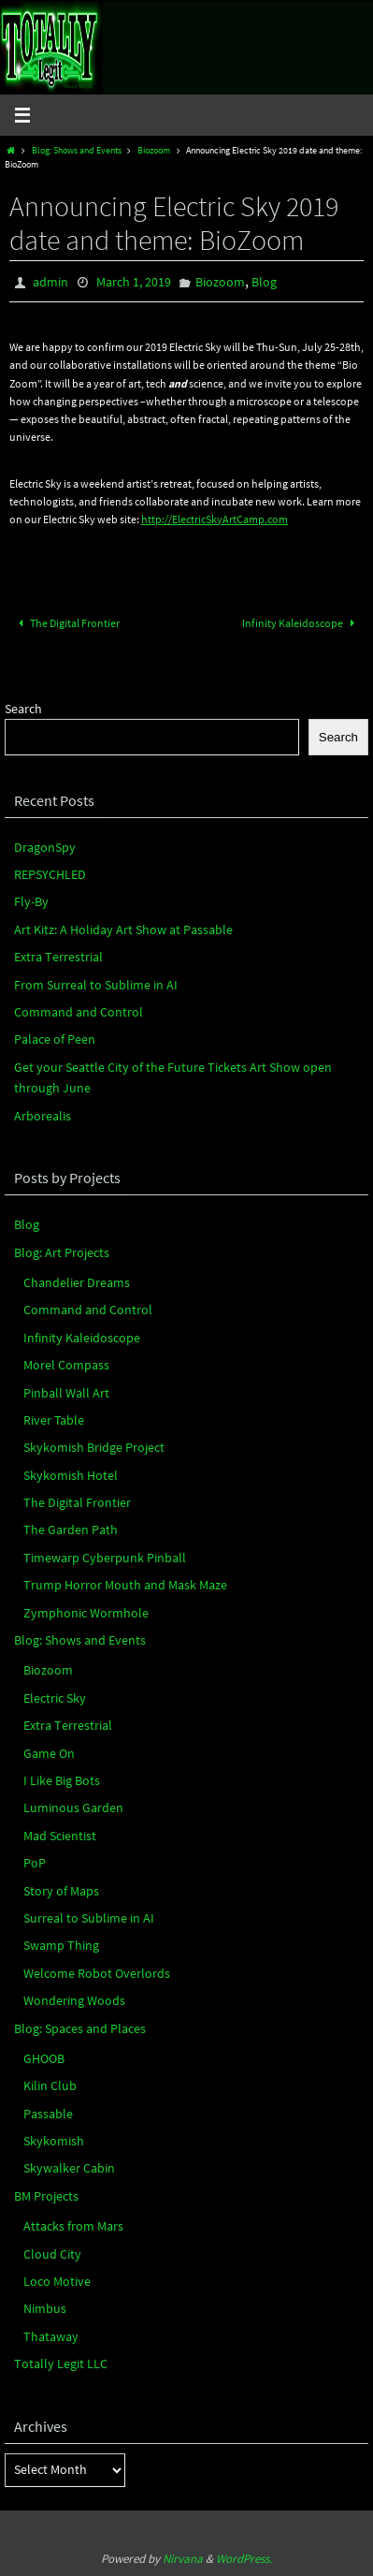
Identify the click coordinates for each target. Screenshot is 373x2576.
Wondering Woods (74, 2000)
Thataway (51, 2336)
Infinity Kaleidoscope (301, 623)
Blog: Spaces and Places (80, 2028)
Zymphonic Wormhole (86, 1612)
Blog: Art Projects (61, 1252)
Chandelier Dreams (76, 1282)
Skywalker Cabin (69, 2167)
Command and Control (78, 1011)
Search (23, 708)
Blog (264, 281)
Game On (49, 1753)
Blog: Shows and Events (77, 150)
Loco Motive (57, 2281)
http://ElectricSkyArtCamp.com (214, 519)
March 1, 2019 (133, 281)
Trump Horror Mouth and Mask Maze (125, 1584)
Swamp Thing (61, 1945)
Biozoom (153, 150)
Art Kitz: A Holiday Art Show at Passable (123, 929)
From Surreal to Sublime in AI (96, 984)
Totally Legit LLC (61, 2363)
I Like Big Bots (61, 1780)
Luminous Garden (73, 1807)
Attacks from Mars (73, 2225)
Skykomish (53, 2140)
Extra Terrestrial (58, 956)
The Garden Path (70, 1529)
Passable (48, 2113)
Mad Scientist (59, 1835)
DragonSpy (45, 847)
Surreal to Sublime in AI (88, 1918)
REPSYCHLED (50, 874)
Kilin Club (50, 2085)
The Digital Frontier (67, 623)
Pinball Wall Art (66, 1392)
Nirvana (183, 2559)
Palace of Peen (54, 1039)
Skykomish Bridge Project (94, 1447)
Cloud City (52, 2254)
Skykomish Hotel (70, 1475)
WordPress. (244, 2559)
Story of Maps (61, 1890)
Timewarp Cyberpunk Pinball (104, 1557)
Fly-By (31, 901)
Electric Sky (54, 1698)
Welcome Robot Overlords (96, 1973)
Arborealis (42, 1115)
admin (50, 281)
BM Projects (46, 2196)
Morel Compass (66, 1364)
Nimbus (44, 2308)
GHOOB (44, 2058)
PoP (34, 1862)
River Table (53, 1420)
